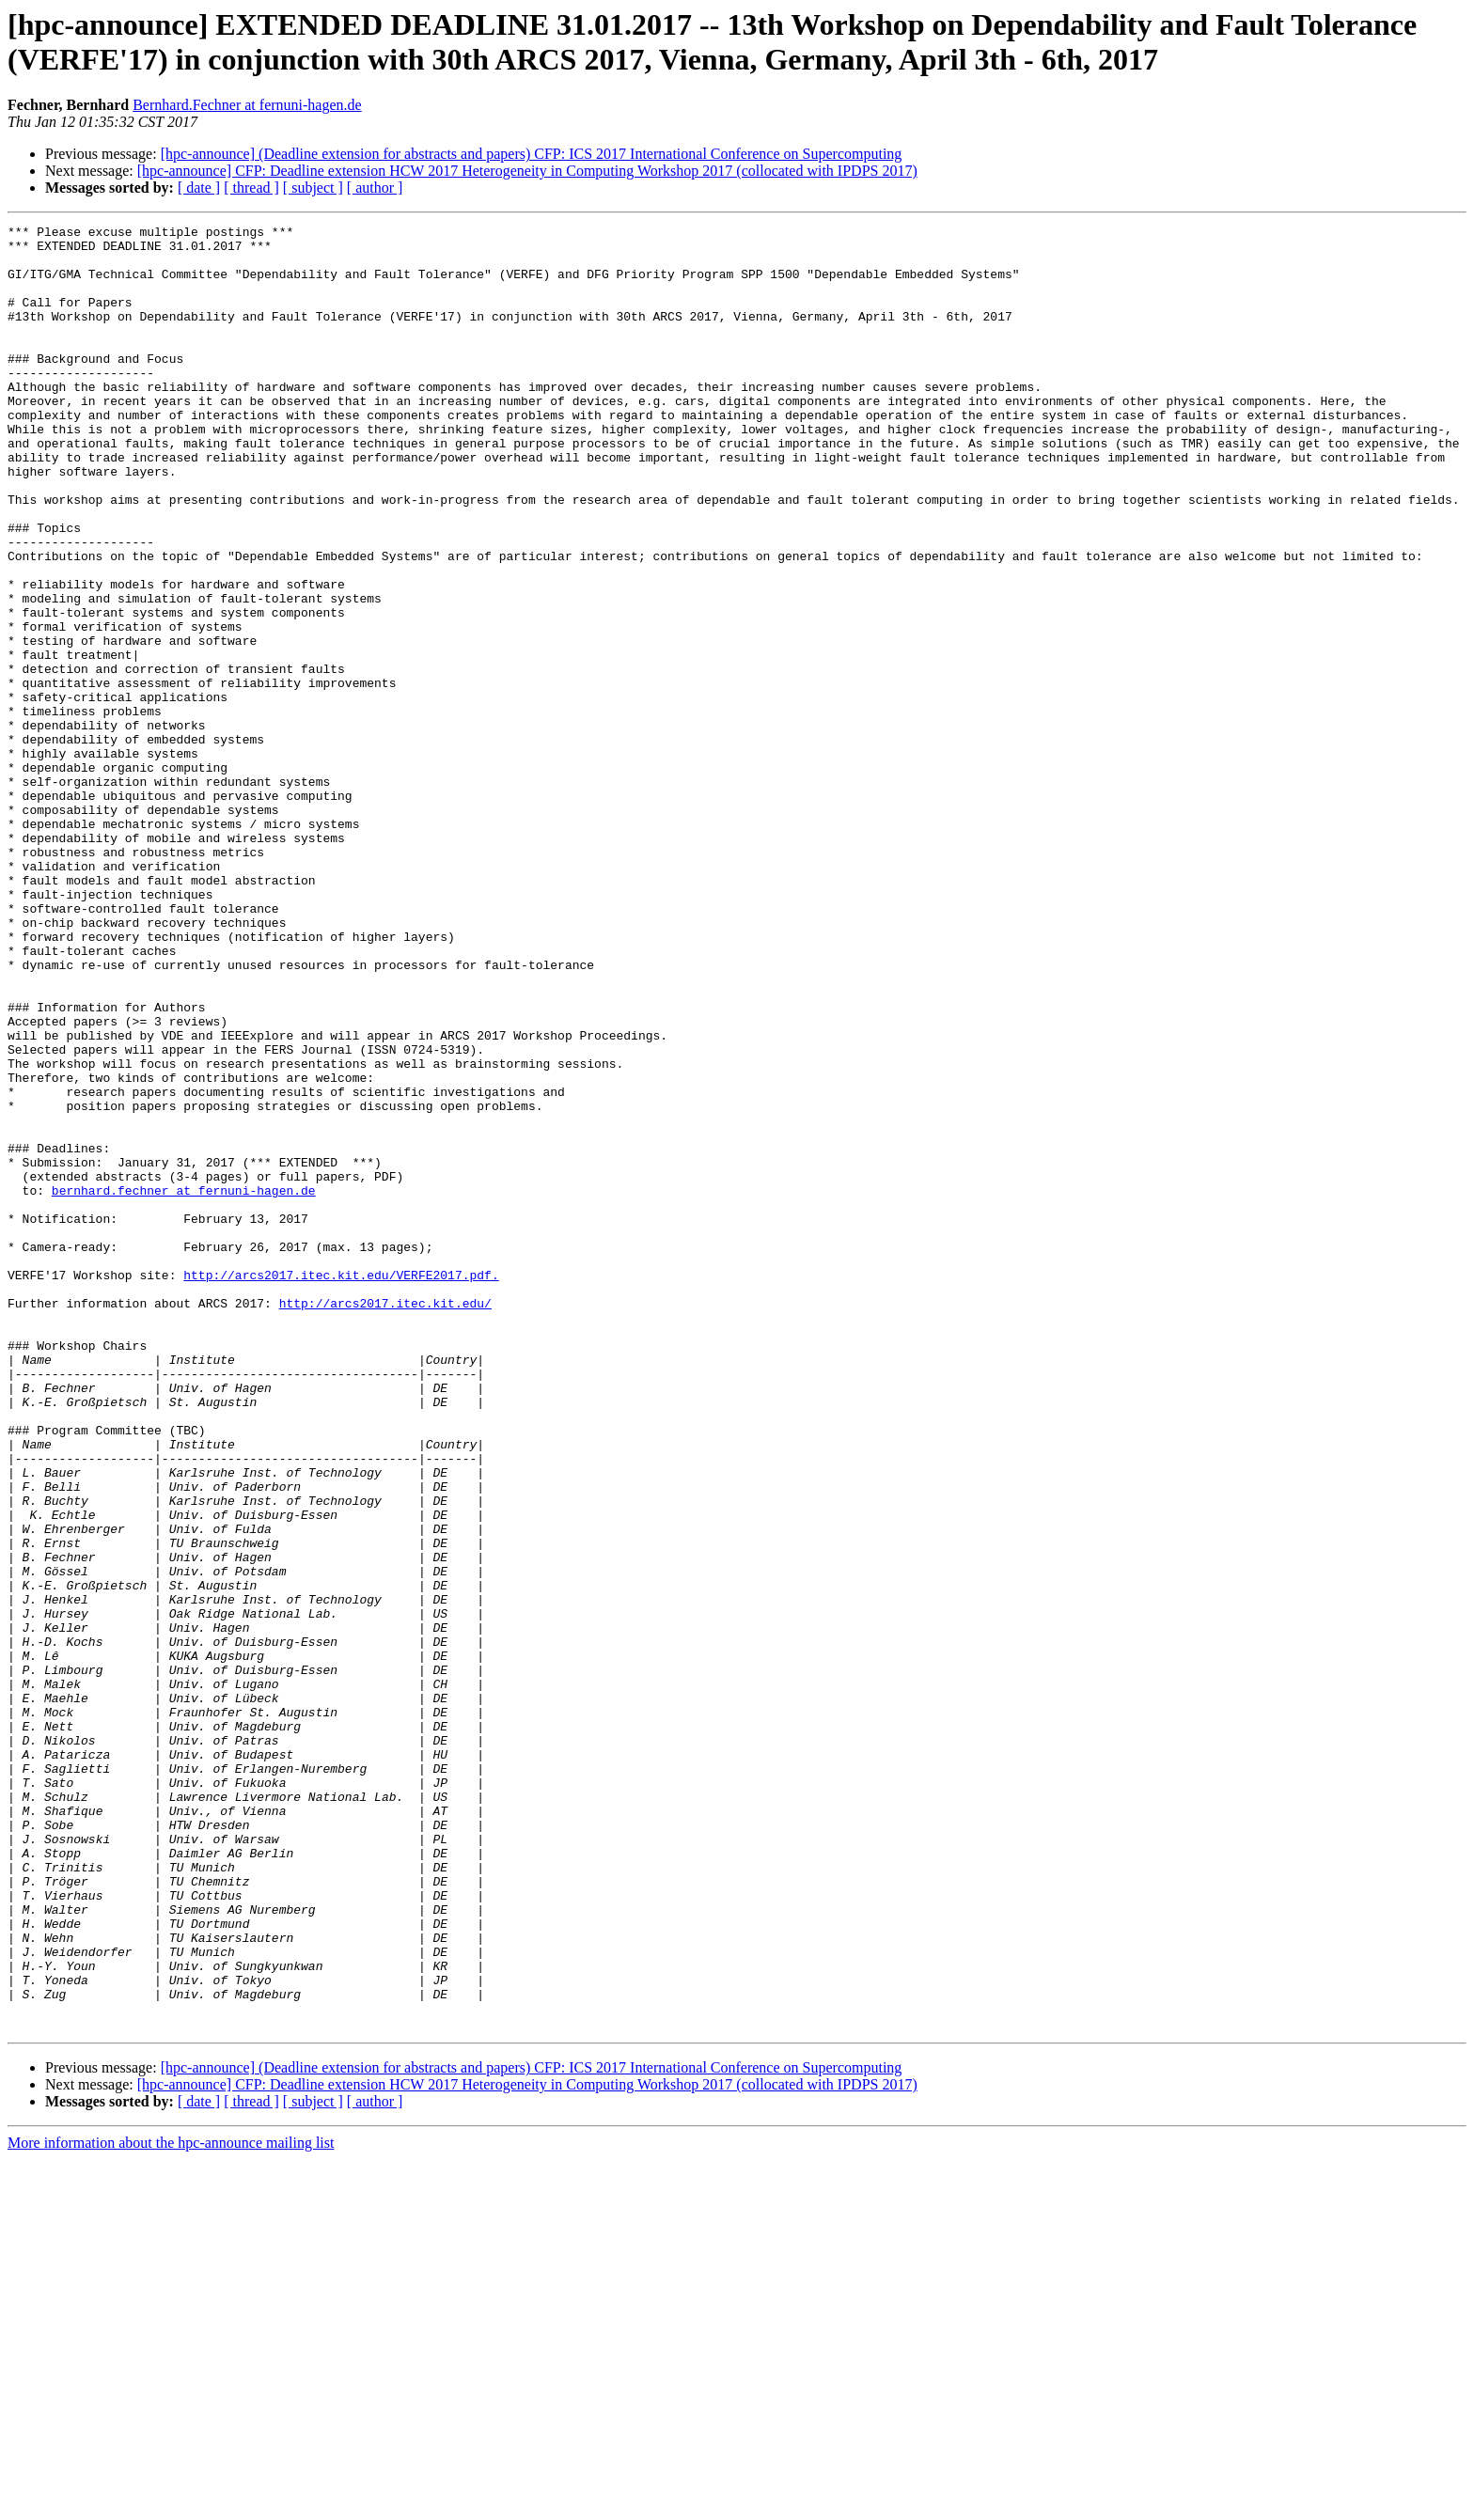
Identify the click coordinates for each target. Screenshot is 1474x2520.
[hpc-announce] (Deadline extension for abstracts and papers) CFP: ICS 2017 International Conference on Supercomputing (531, 154)
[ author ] (375, 188)
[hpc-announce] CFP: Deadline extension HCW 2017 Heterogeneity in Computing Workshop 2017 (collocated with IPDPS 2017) (527, 171)
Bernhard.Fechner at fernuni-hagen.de (247, 105)
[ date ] (199, 188)
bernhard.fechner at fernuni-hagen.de (184, 1384)
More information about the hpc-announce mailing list (171, 2504)
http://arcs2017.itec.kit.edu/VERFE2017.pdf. (340, 1486)
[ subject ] (313, 188)
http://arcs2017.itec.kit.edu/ (385, 1519)
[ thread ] (251, 188)
